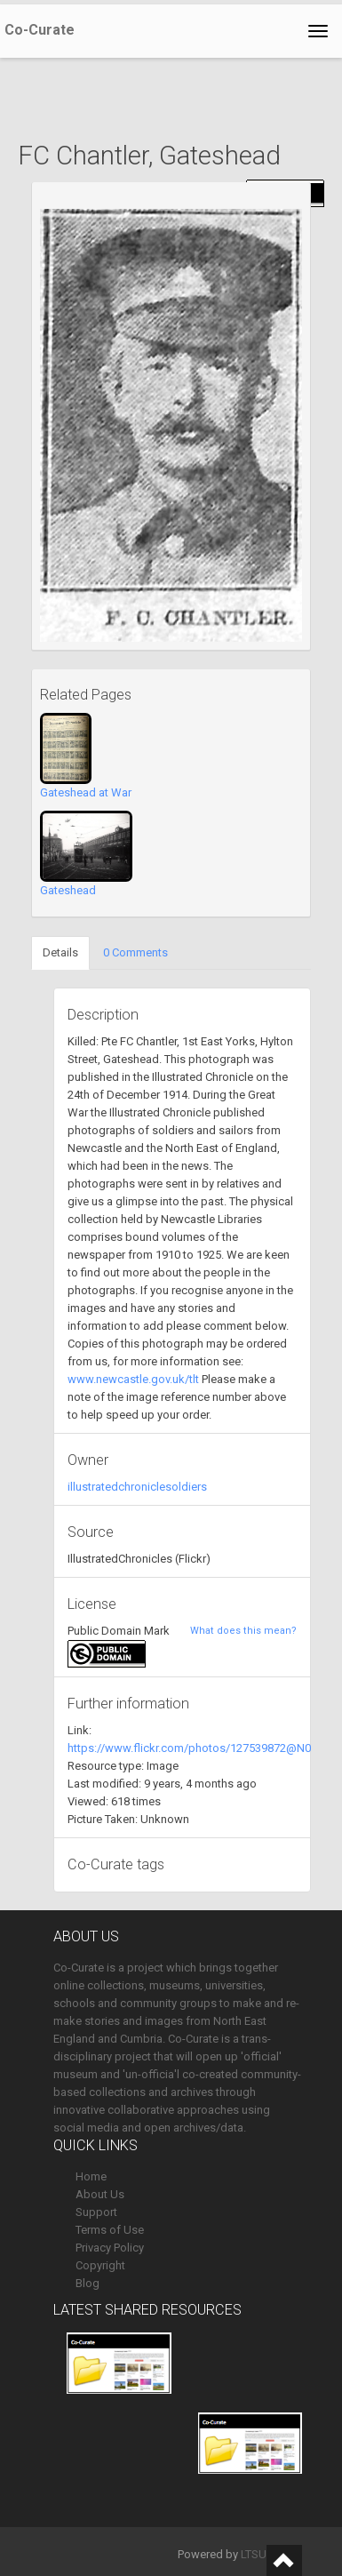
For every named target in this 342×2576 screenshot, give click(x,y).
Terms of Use (110, 2229)
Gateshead (68, 890)
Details (60, 952)
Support (96, 2212)
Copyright (100, 2265)
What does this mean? (243, 1630)
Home (91, 2176)
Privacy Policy (110, 2247)
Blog (87, 2283)
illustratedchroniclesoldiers (137, 1486)
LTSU (253, 2554)
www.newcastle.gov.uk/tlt (133, 1379)
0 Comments (135, 952)
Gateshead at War (85, 792)
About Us (100, 2194)
